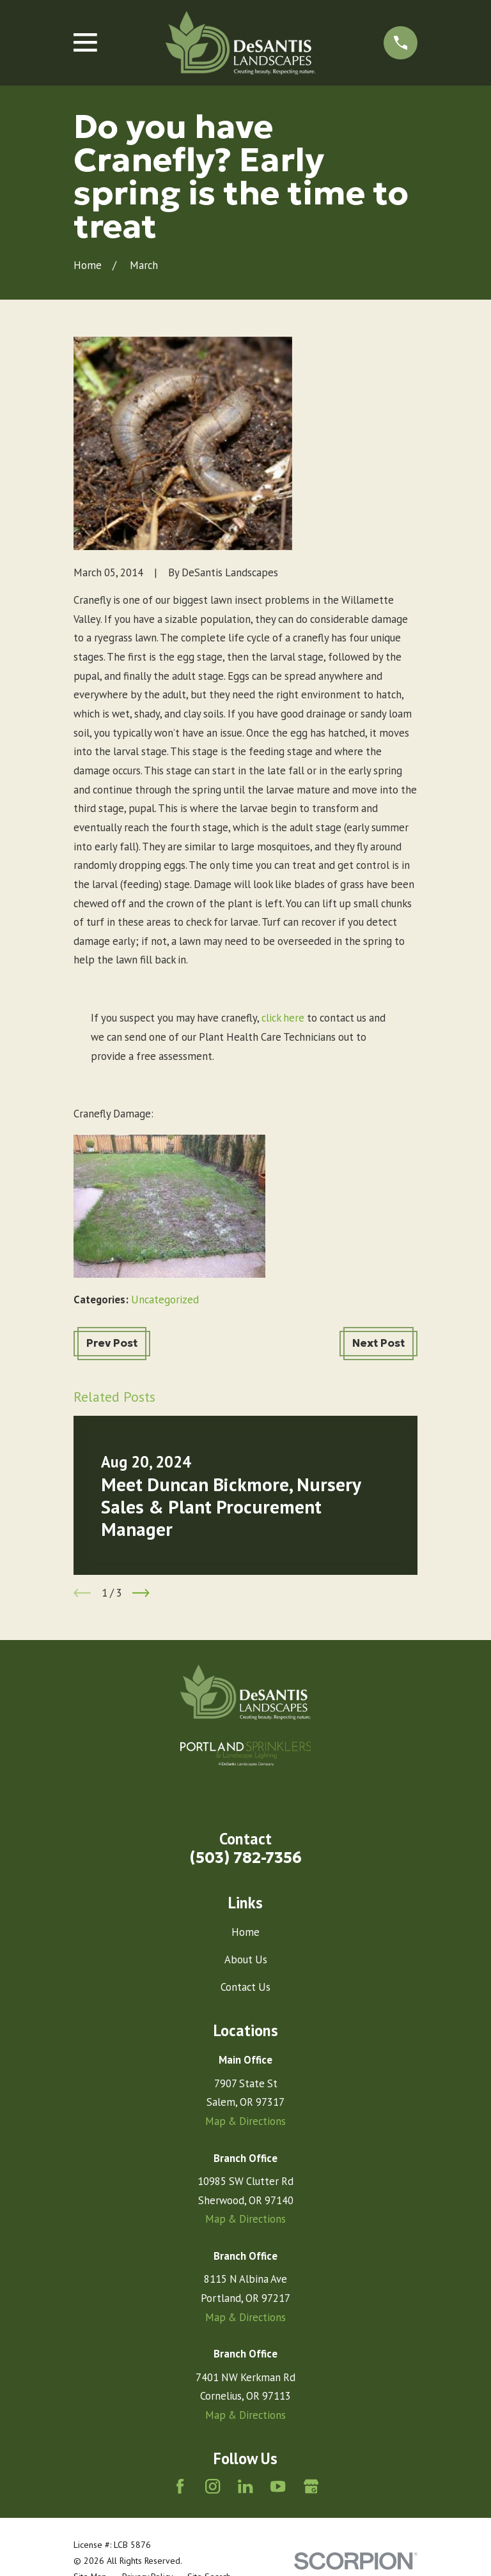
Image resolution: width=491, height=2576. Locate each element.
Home (245, 1932)
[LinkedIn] (245, 2486)
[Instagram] (212, 2486)
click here (282, 1018)
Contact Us (245, 1987)
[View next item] (141, 1593)
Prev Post (111, 1343)
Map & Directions (245, 2121)
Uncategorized (165, 1299)
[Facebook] (180, 2486)
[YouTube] (277, 2486)
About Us (245, 1959)
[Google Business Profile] (311, 2486)
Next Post (378, 1343)
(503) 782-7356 (246, 1857)
